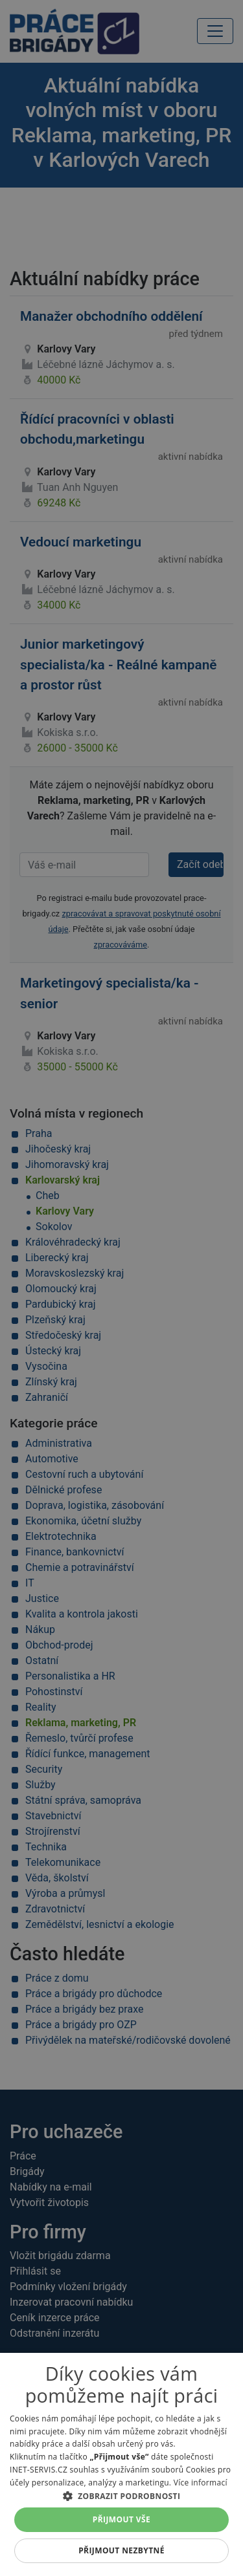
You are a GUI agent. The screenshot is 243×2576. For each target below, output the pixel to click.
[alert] (121, 1288)
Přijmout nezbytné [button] (121, 2550)
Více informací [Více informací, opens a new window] (200, 2482)
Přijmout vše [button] (121, 2519)
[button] (121, 2495)
